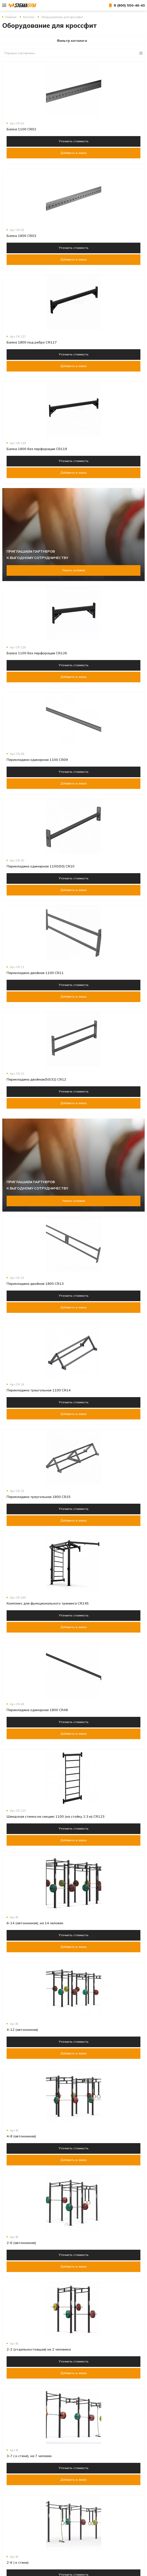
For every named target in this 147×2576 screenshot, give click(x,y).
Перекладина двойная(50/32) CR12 (36, 1079)
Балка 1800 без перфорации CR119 (37, 449)
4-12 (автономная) (22, 2029)
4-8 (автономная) (21, 2136)
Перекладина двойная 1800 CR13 (35, 1283)
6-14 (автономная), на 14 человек (35, 1923)
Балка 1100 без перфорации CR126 (37, 653)
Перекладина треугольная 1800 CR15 (39, 1497)
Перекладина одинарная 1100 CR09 (37, 759)
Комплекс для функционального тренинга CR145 (48, 1603)
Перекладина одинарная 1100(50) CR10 (40, 866)
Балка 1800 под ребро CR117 (32, 342)
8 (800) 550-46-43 (129, 5)
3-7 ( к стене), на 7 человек (29, 2456)
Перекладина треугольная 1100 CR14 (39, 1390)
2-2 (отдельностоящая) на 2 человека (39, 2349)
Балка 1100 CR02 (21, 129)
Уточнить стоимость (73, 141)
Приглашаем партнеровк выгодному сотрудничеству (37, 554)
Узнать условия (73, 570)
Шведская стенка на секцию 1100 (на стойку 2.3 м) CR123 (55, 1816)
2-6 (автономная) (21, 2243)
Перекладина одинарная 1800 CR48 (37, 1710)
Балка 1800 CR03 (21, 236)
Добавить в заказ (73, 153)
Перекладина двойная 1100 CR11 (35, 973)
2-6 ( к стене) (18, 2562)
